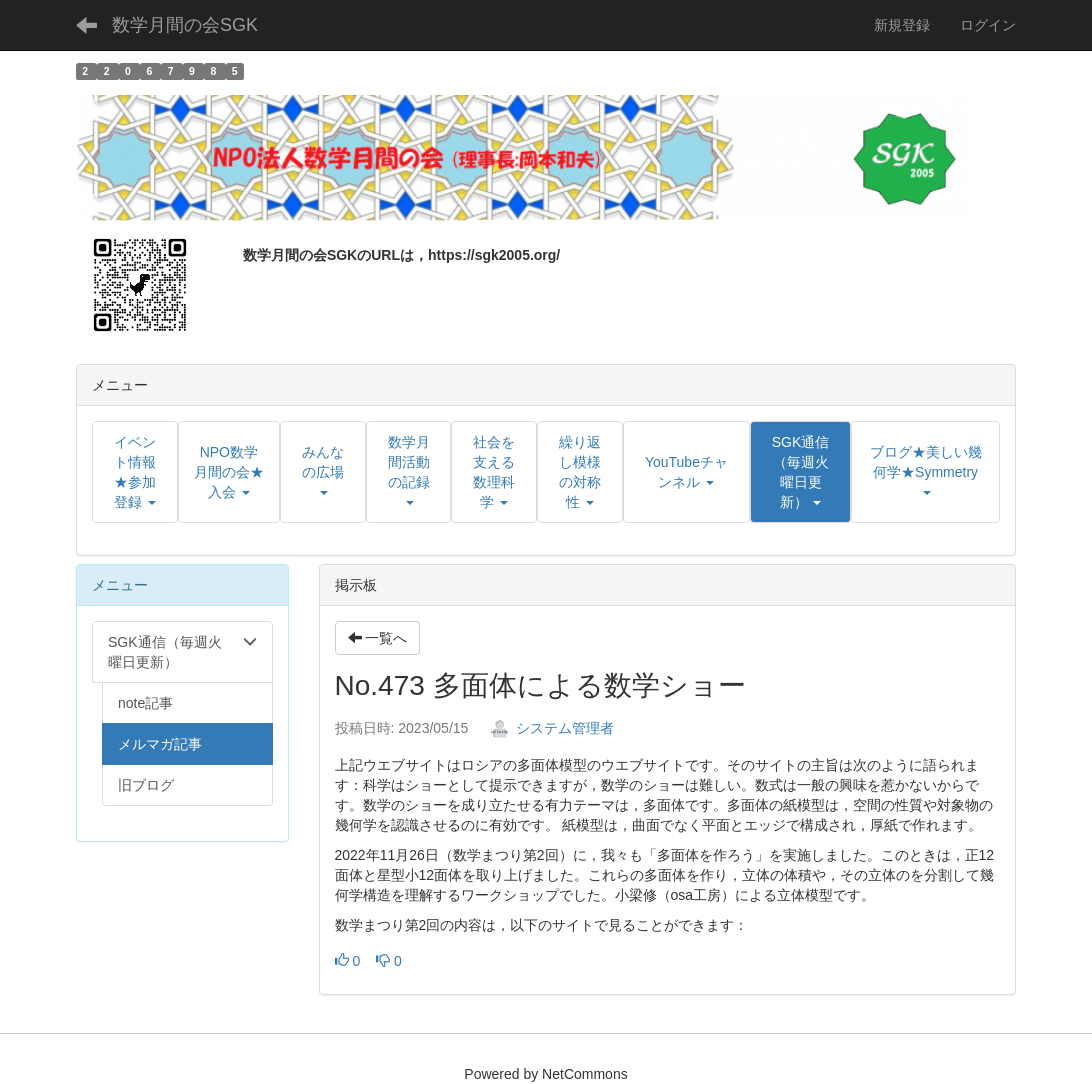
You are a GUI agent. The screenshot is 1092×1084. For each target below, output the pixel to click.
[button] (800, 472)
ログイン (988, 25)
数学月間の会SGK (185, 25)
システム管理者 (552, 728)
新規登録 (902, 25)
